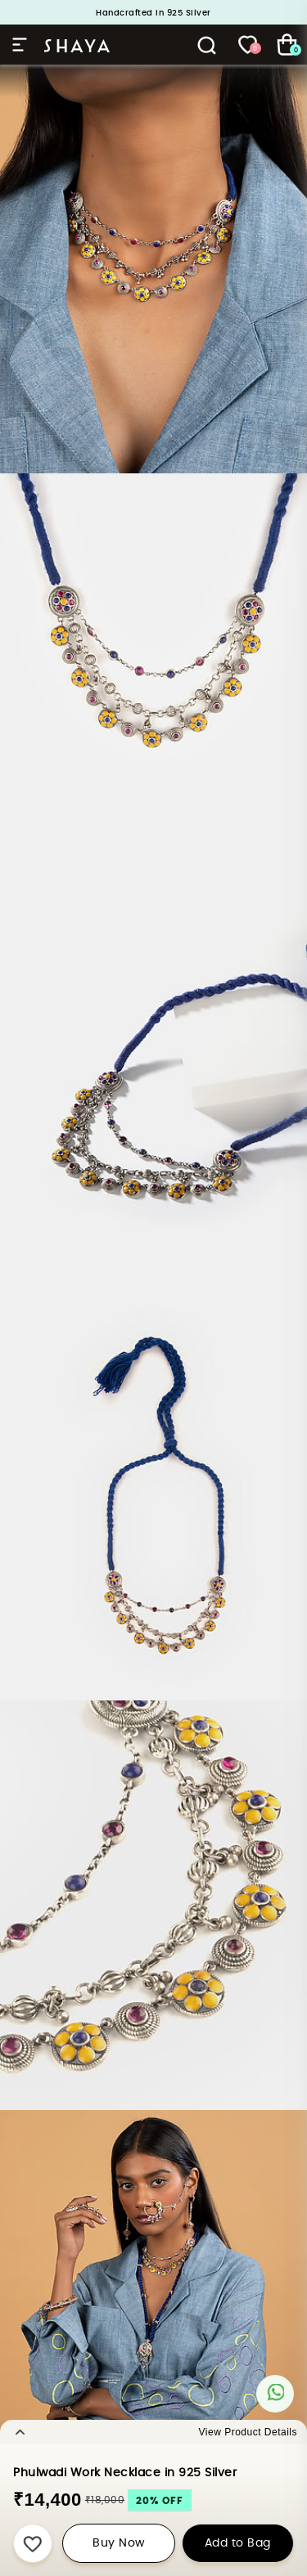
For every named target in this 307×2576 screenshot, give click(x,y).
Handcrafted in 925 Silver (153, 13)
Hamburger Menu (19, 45)
